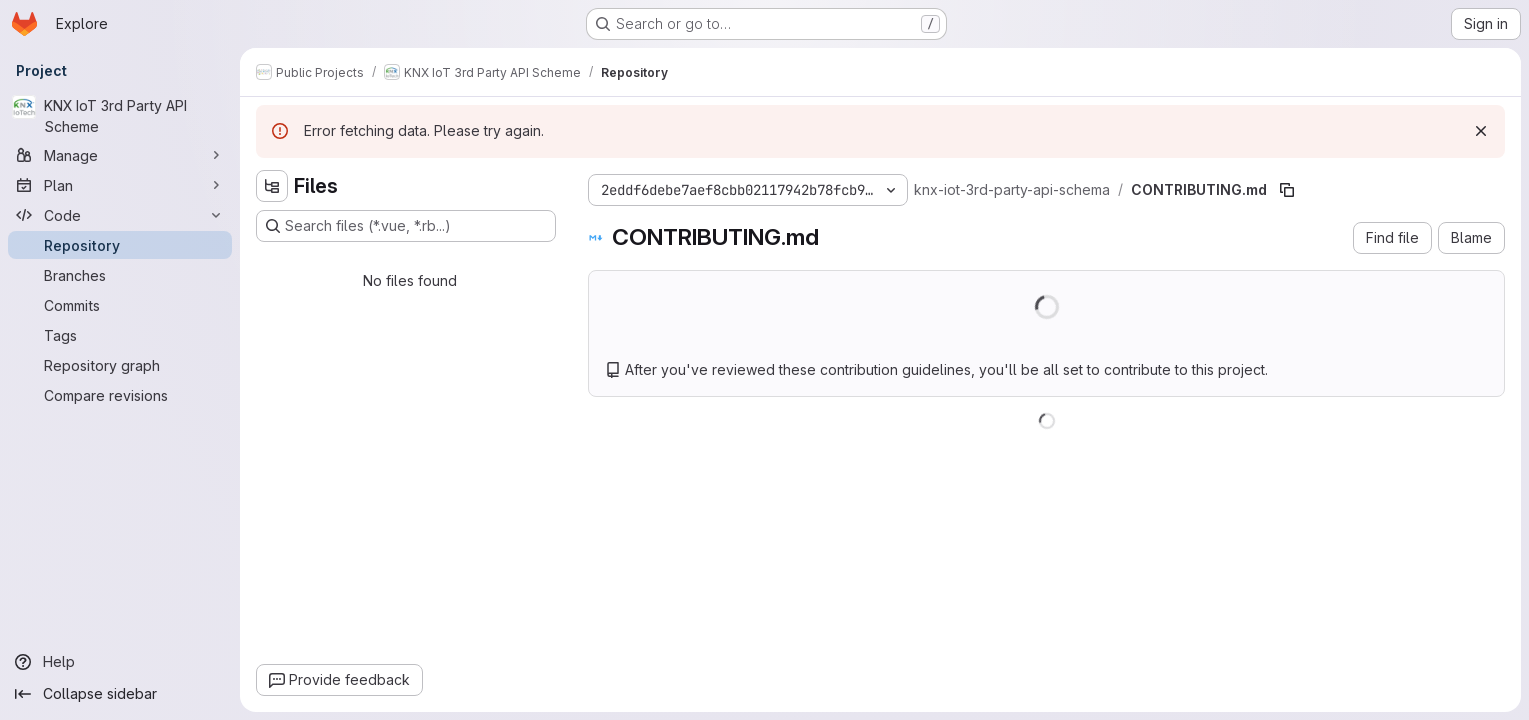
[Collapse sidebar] (120, 694)
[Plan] (120, 185)
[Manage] (120, 155)
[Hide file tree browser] (272, 186)
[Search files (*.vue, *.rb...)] (406, 226)
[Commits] (120, 305)
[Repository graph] (120, 365)
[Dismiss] (1481, 131)
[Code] (120, 215)
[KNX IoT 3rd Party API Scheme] (120, 116)
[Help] (120, 662)
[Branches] (120, 275)
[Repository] (120, 245)
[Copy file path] (1287, 190)
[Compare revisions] (120, 395)
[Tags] (120, 335)
